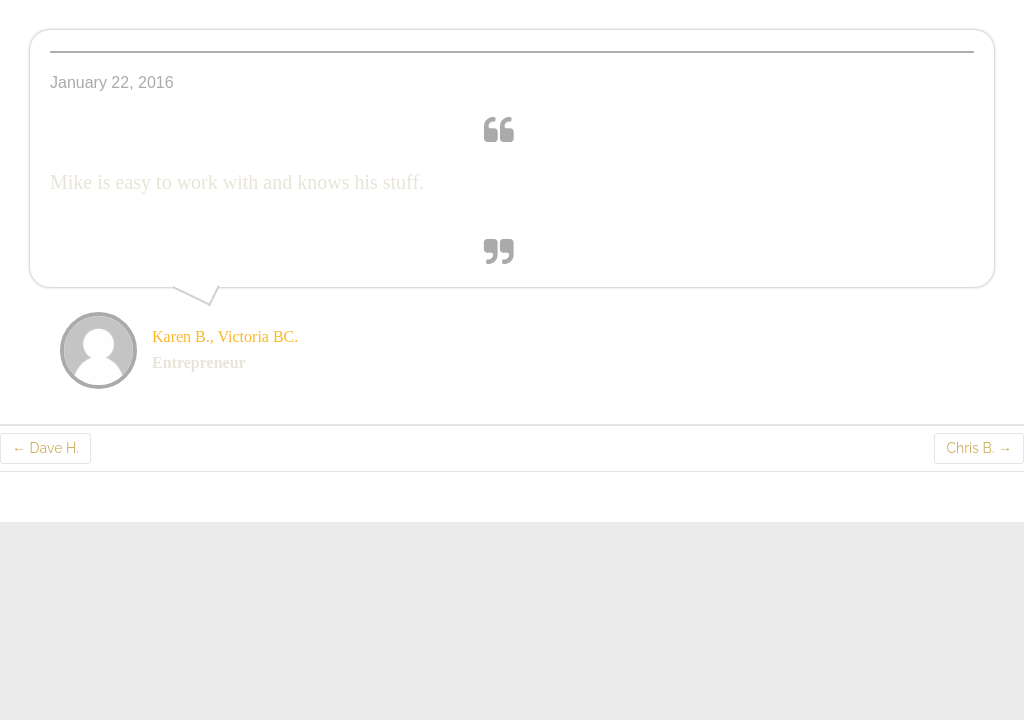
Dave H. (45, 448)
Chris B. (979, 448)
